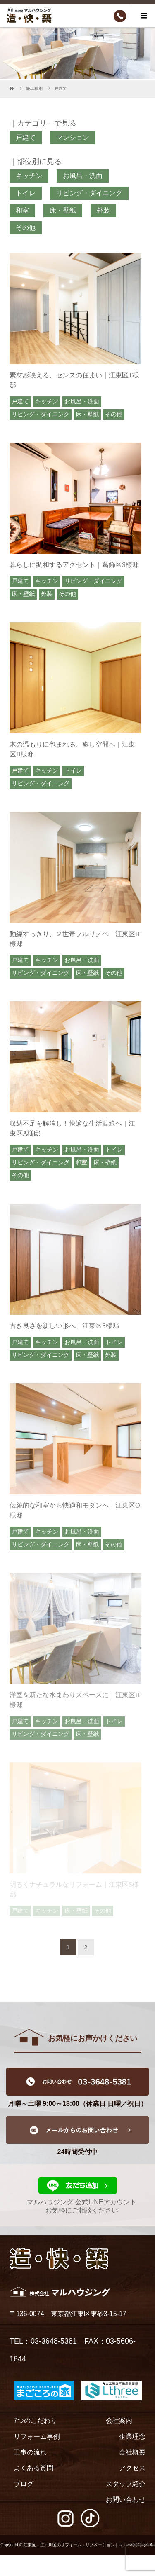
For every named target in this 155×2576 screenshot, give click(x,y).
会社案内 (119, 2420)
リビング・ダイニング (89, 193)
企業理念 (132, 2436)
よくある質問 (33, 2467)
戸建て (26, 137)
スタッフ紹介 (125, 2483)
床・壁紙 (63, 210)
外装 (103, 210)
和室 (22, 210)
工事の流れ (30, 2452)
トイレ (26, 193)
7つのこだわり (35, 2420)
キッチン (29, 175)
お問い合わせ (125, 2499)
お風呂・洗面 (83, 175)
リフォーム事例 (37, 2436)
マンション (72, 137)
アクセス (132, 2467)
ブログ (23, 2483)
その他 (26, 227)
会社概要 (132, 2452)
